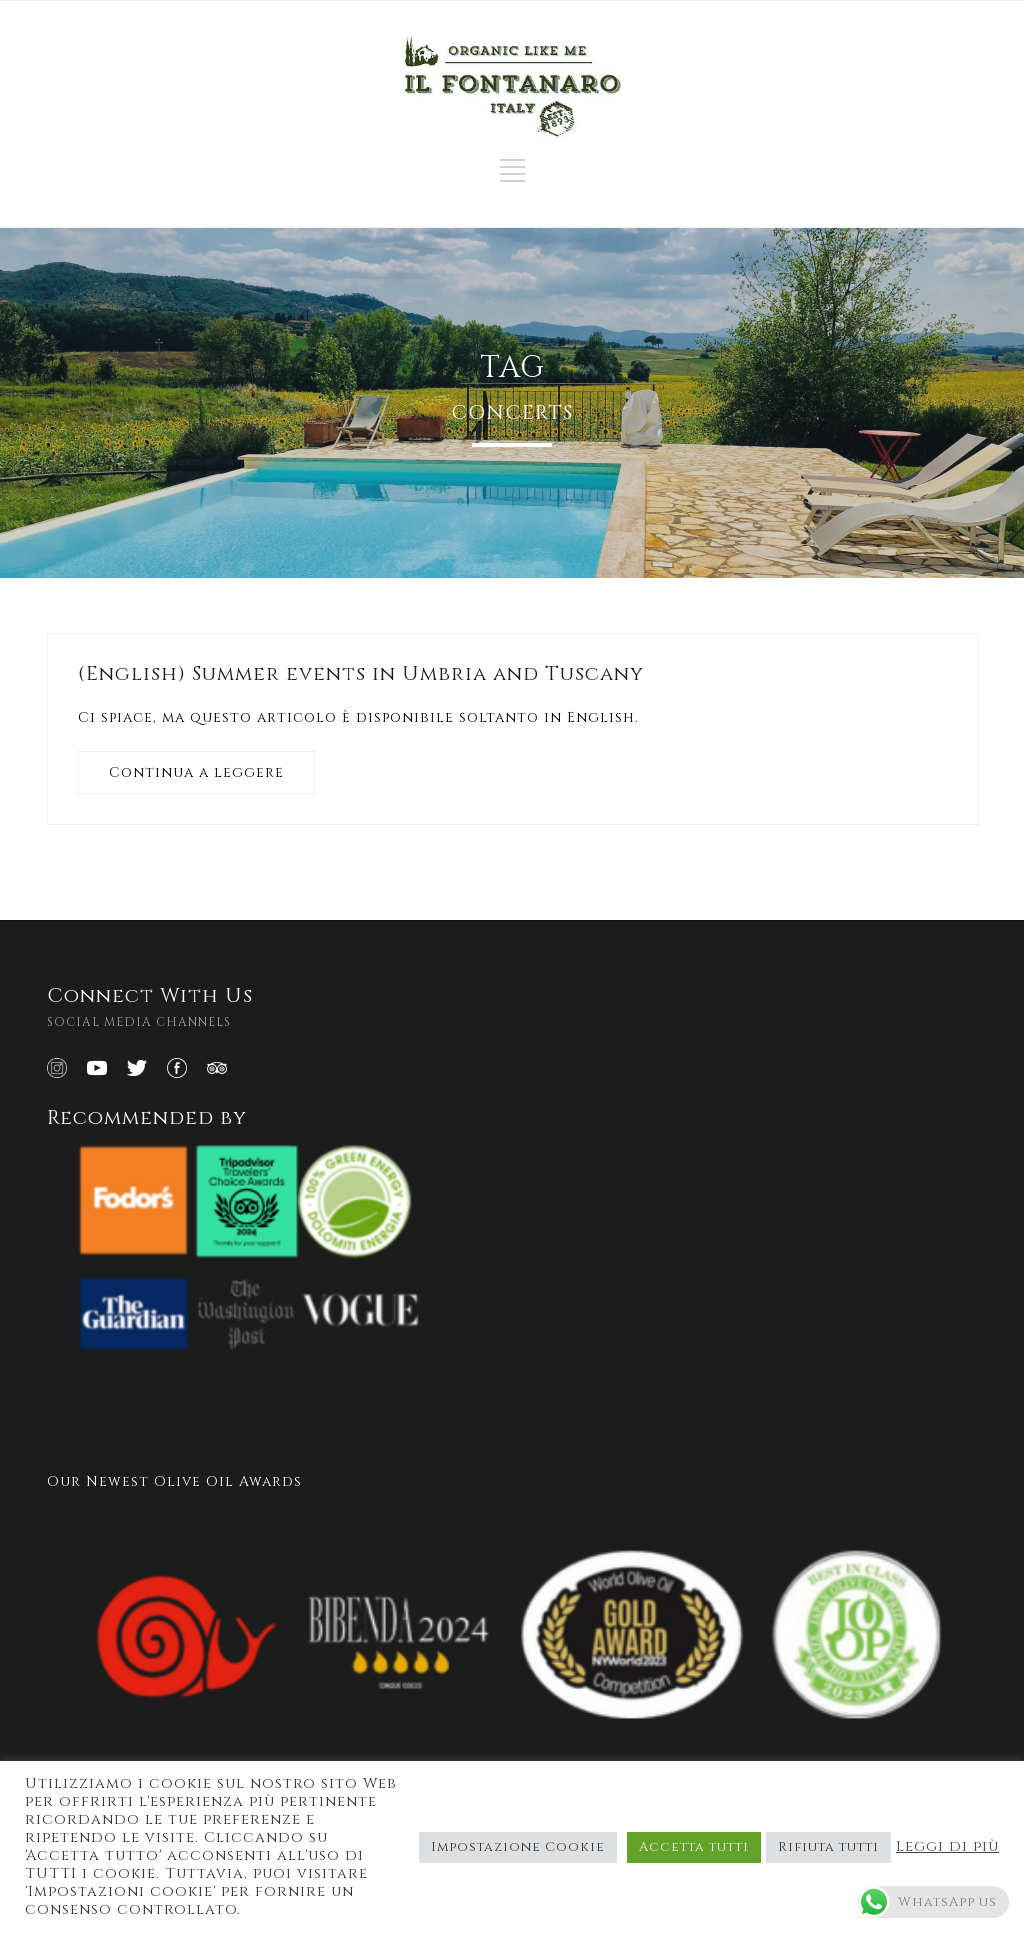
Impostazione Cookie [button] (518, 1847)
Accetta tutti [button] (694, 1847)
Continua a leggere (196, 772)
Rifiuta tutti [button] (828, 1847)
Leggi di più (947, 1847)
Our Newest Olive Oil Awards (174, 1481)
